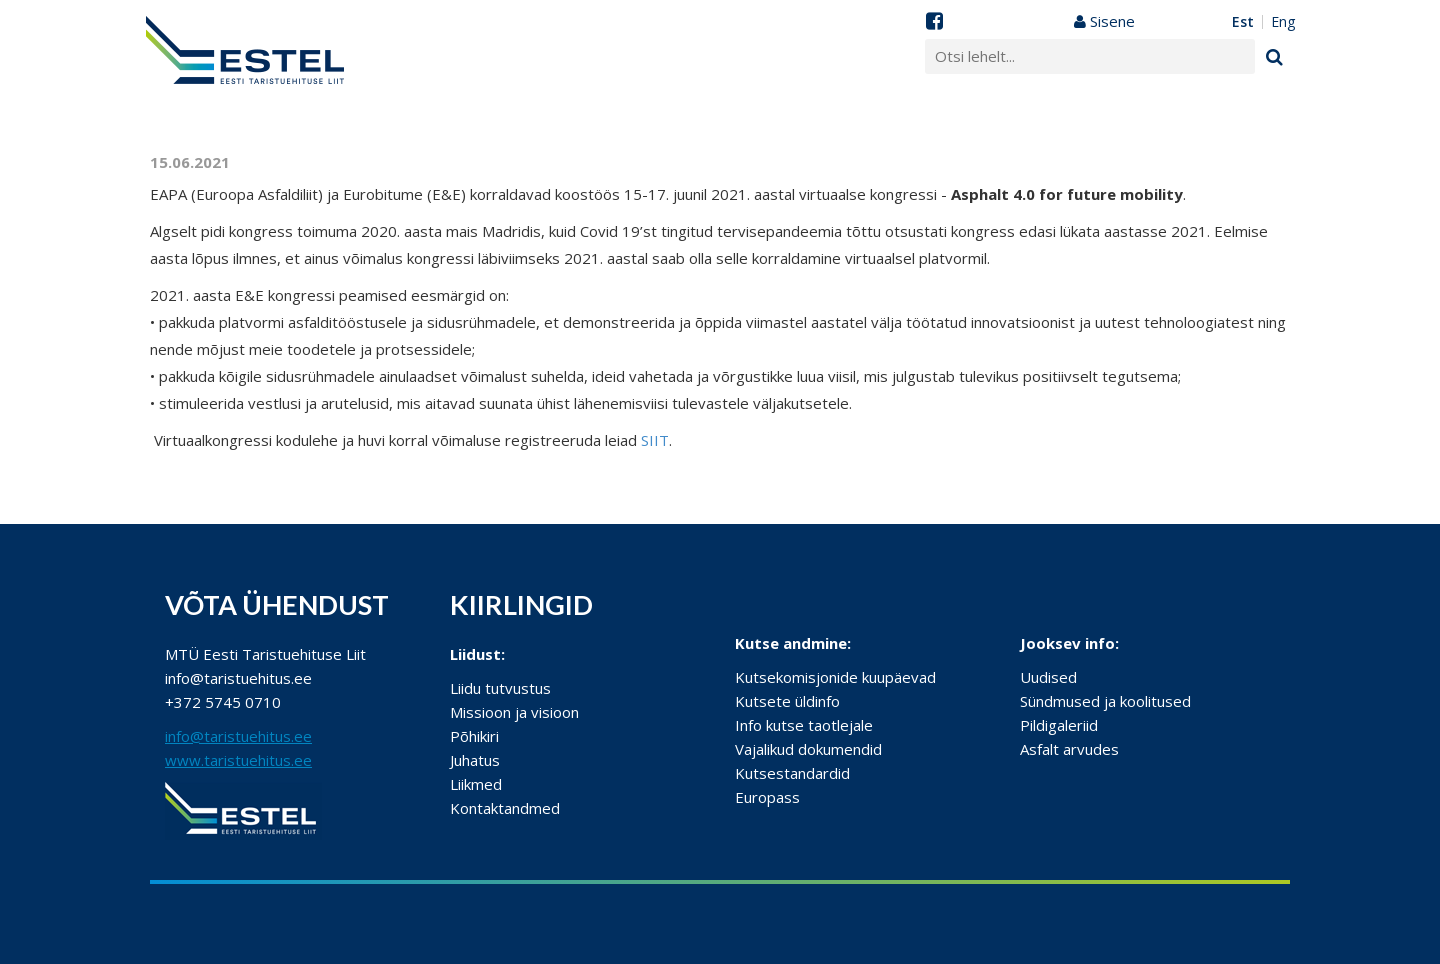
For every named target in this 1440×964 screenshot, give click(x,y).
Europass (767, 797)
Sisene (1104, 21)
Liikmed (476, 784)
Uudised (1048, 677)
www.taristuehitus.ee (238, 760)
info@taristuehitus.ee (238, 736)
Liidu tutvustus (500, 688)
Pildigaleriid (1059, 725)
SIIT (655, 440)
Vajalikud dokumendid (808, 749)
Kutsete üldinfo (787, 701)
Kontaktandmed (505, 808)
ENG (1283, 22)
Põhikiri (474, 736)
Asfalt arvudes (1069, 749)
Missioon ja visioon (514, 712)
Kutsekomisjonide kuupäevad (835, 677)
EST (1243, 22)
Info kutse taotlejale (804, 725)
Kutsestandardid (792, 773)
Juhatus (475, 760)
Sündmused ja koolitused (1105, 701)
